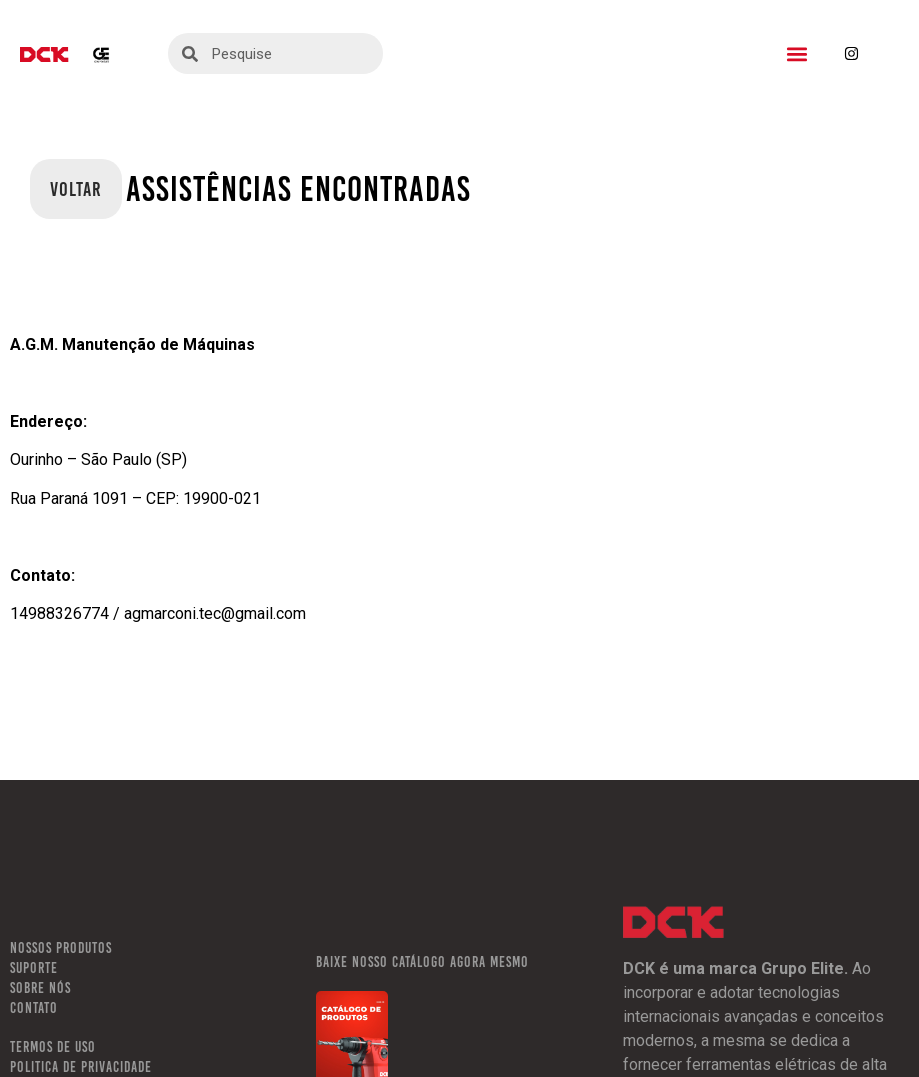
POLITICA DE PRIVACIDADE (81, 1067)
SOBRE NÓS (40, 988)
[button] (796, 53)
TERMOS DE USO (53, 1047)
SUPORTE (34, 968)
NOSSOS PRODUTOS (61, 948)
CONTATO (34, 1008)
